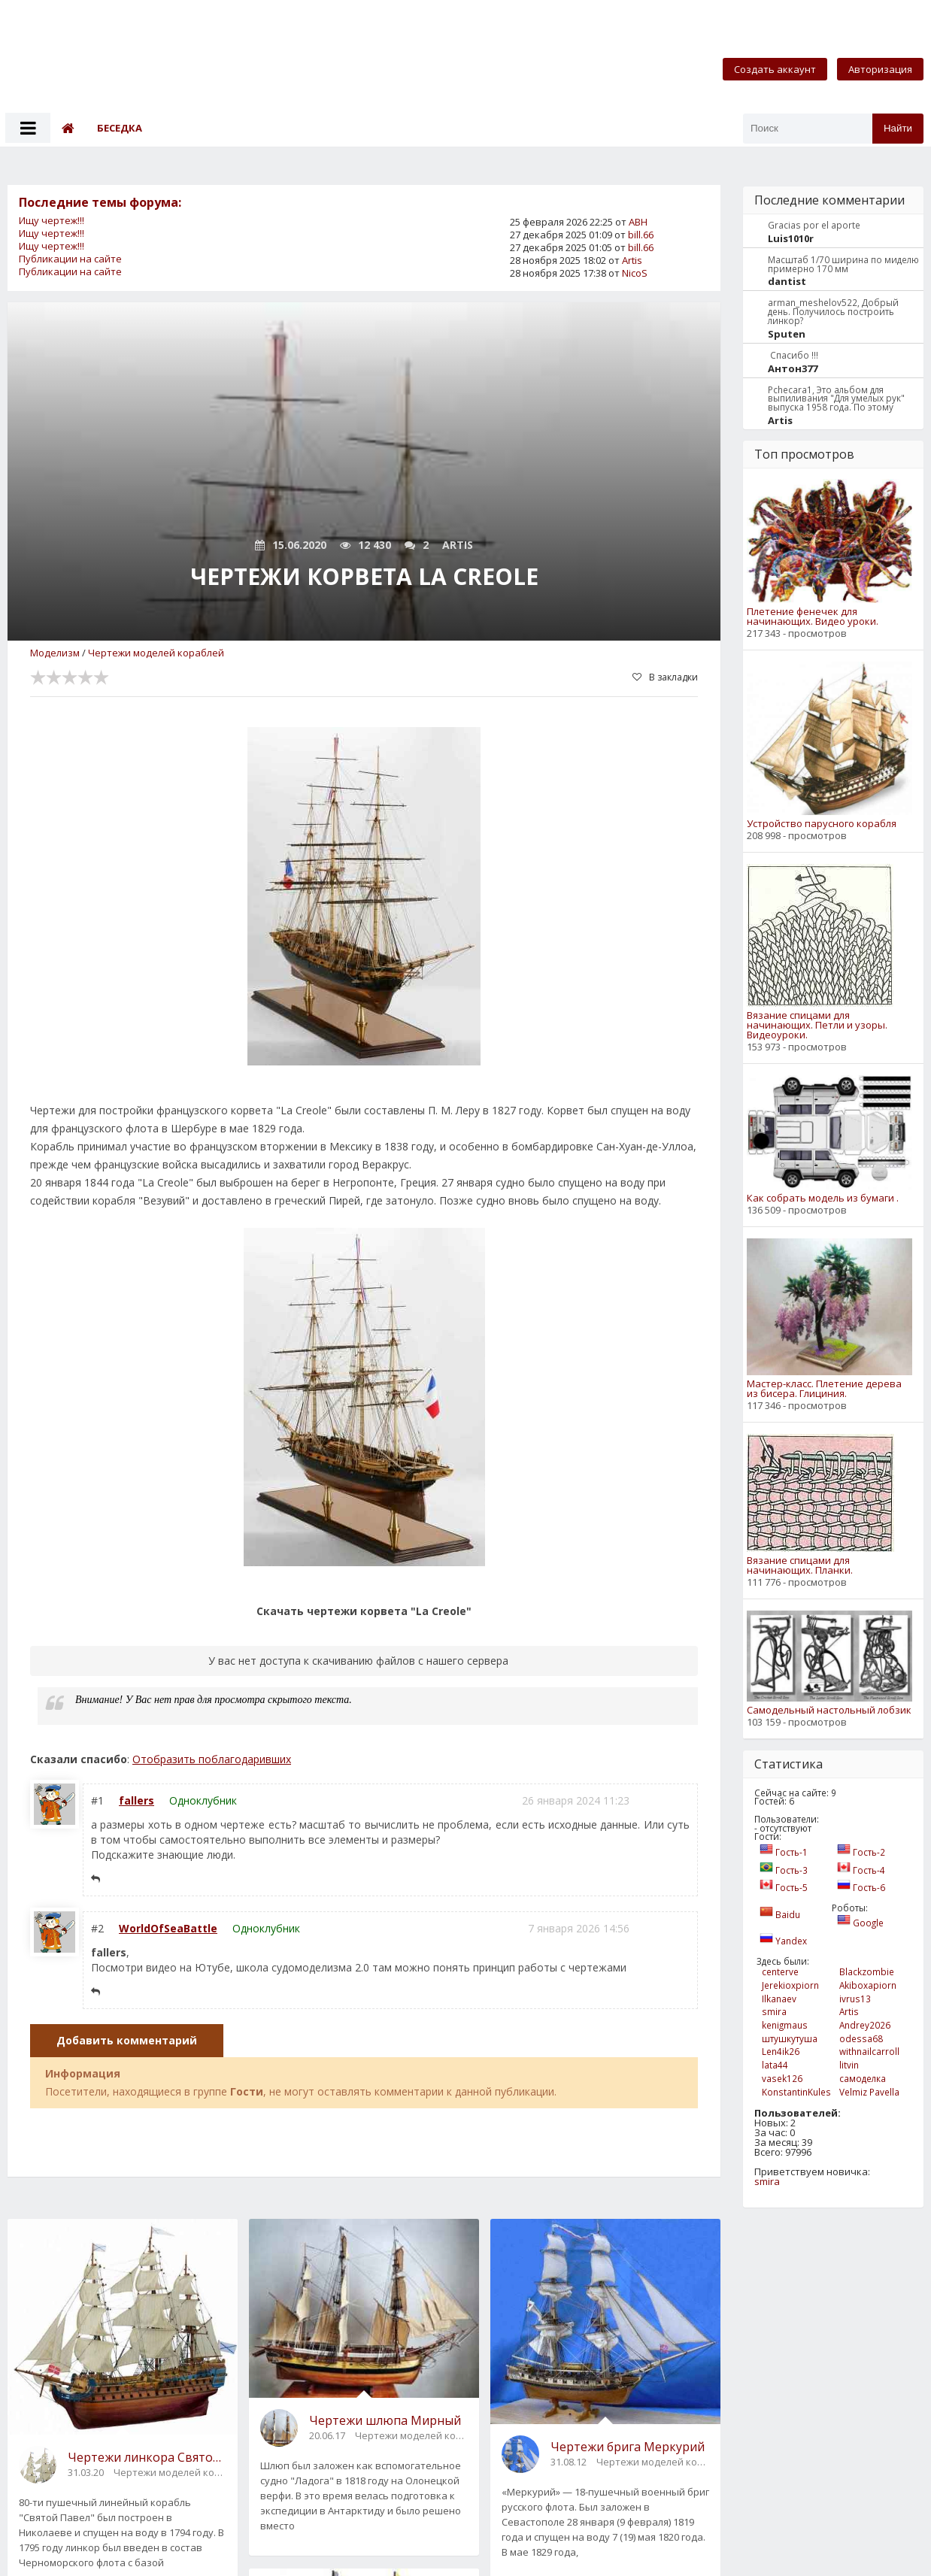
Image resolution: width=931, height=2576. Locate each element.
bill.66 (641, 234)
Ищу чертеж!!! (51, 220)
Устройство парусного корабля (821, 824)
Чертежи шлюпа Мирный (385, 2420)
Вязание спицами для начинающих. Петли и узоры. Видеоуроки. (817, 1025)
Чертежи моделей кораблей (156, 652)
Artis (632, 260)
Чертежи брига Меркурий (627, 2446)
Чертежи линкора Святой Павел (147, 2457)
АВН (638, 222)
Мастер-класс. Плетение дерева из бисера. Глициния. (824, 1389)
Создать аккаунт (775, 69)
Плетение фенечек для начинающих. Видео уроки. (812, 616)
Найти (898, 128)
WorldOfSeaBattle (168, 1928)
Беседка (119, 128)
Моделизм (55, 652)
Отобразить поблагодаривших (211, 1759)
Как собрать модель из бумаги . (823, 1198)
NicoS (634, 273)
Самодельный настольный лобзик (829, 1710)
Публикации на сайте (70, 258)
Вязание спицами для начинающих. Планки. (800, 1565)
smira (767, 2181)
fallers (136, 1800)
